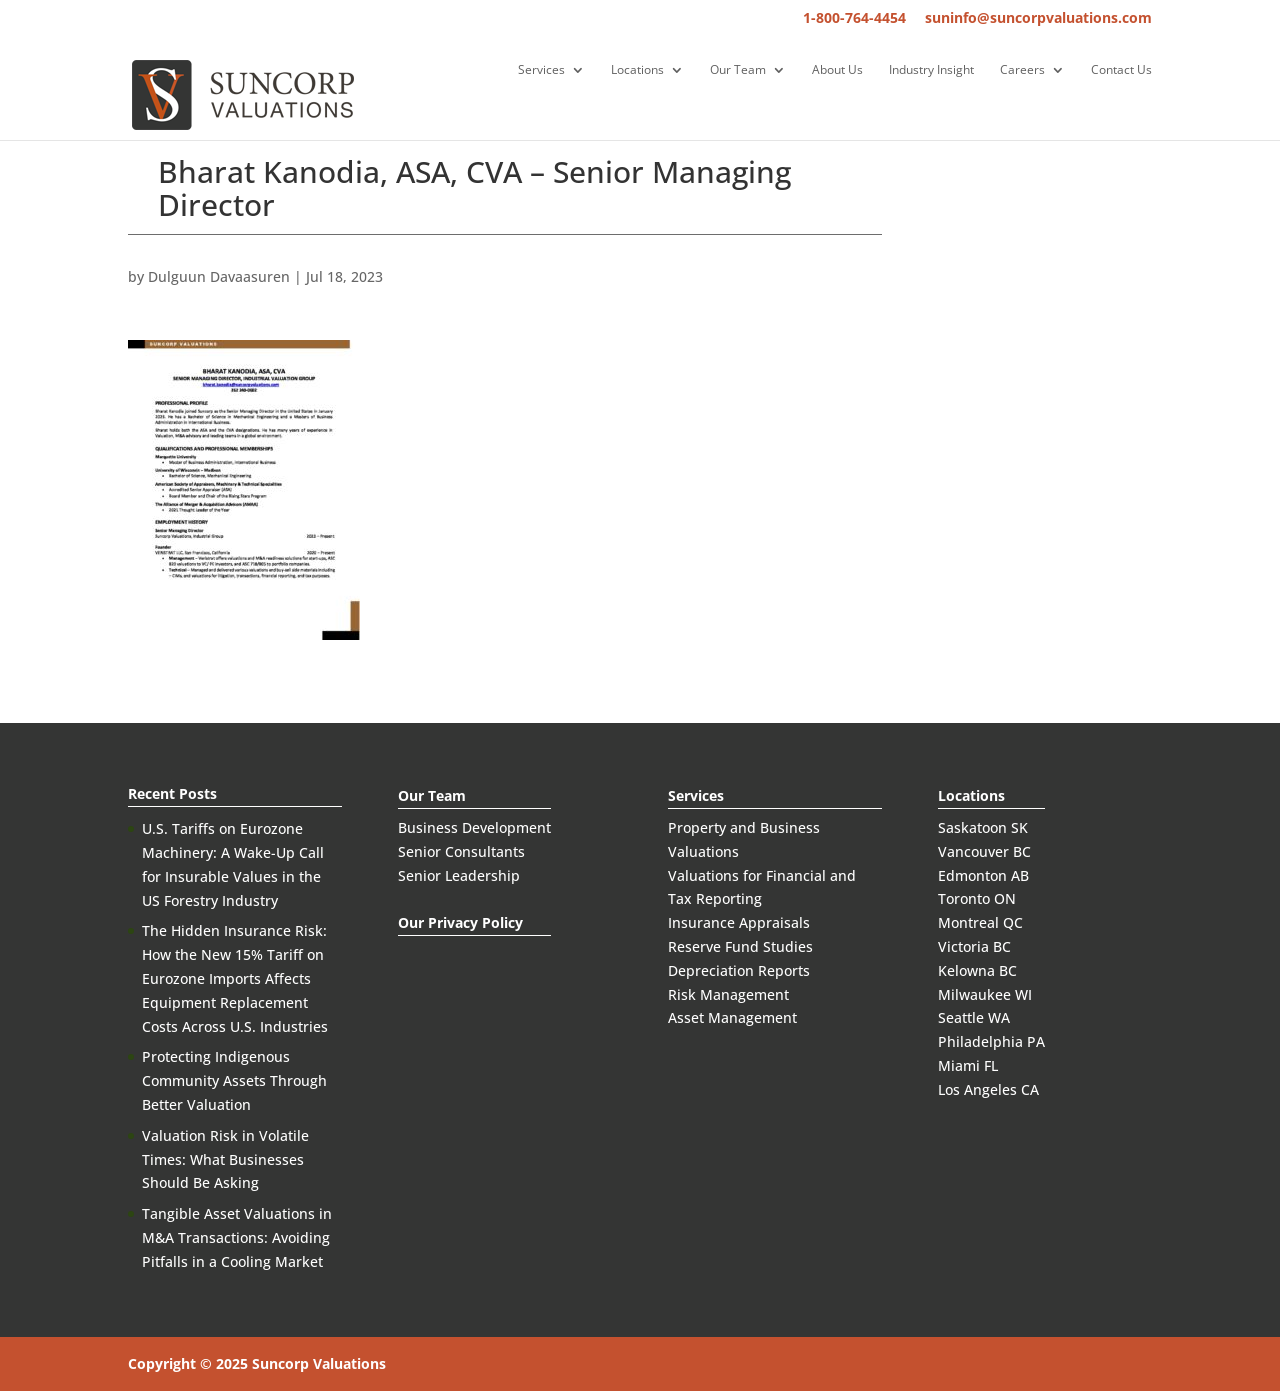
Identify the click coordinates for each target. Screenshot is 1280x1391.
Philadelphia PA (991, 1041)
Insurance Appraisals (739, 922)
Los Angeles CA (988, 1089)
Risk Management (728, 994)
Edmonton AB (983, 875)
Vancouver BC (984, 851)
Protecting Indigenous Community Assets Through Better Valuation (234, 1080)
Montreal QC (980, 922)
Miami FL (968, 1065)
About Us (837, 70)
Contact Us (1121, 70)
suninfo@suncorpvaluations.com (1038, 19)
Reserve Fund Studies (740, 946)
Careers (1022, 70)
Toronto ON (977, 898)
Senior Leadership (459, 875)
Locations (637, 70)
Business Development (474, 827)
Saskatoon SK (983, 827)
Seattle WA (974, 1017)
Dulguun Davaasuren (219, 276)
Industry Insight (931, 70)
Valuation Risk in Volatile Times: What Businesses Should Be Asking (225, 1159)
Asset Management (732, 1017)
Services (541, 70)
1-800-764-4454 (854, 19)
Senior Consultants (461, 851)
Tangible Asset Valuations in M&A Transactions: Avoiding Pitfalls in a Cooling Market (237, 1237)
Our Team (738, 70)
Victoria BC (974, 946)
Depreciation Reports (739, 970)
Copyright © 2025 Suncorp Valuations (257, 1363)
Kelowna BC (977, 970)
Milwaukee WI (985, 994)
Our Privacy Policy (460, 922)
